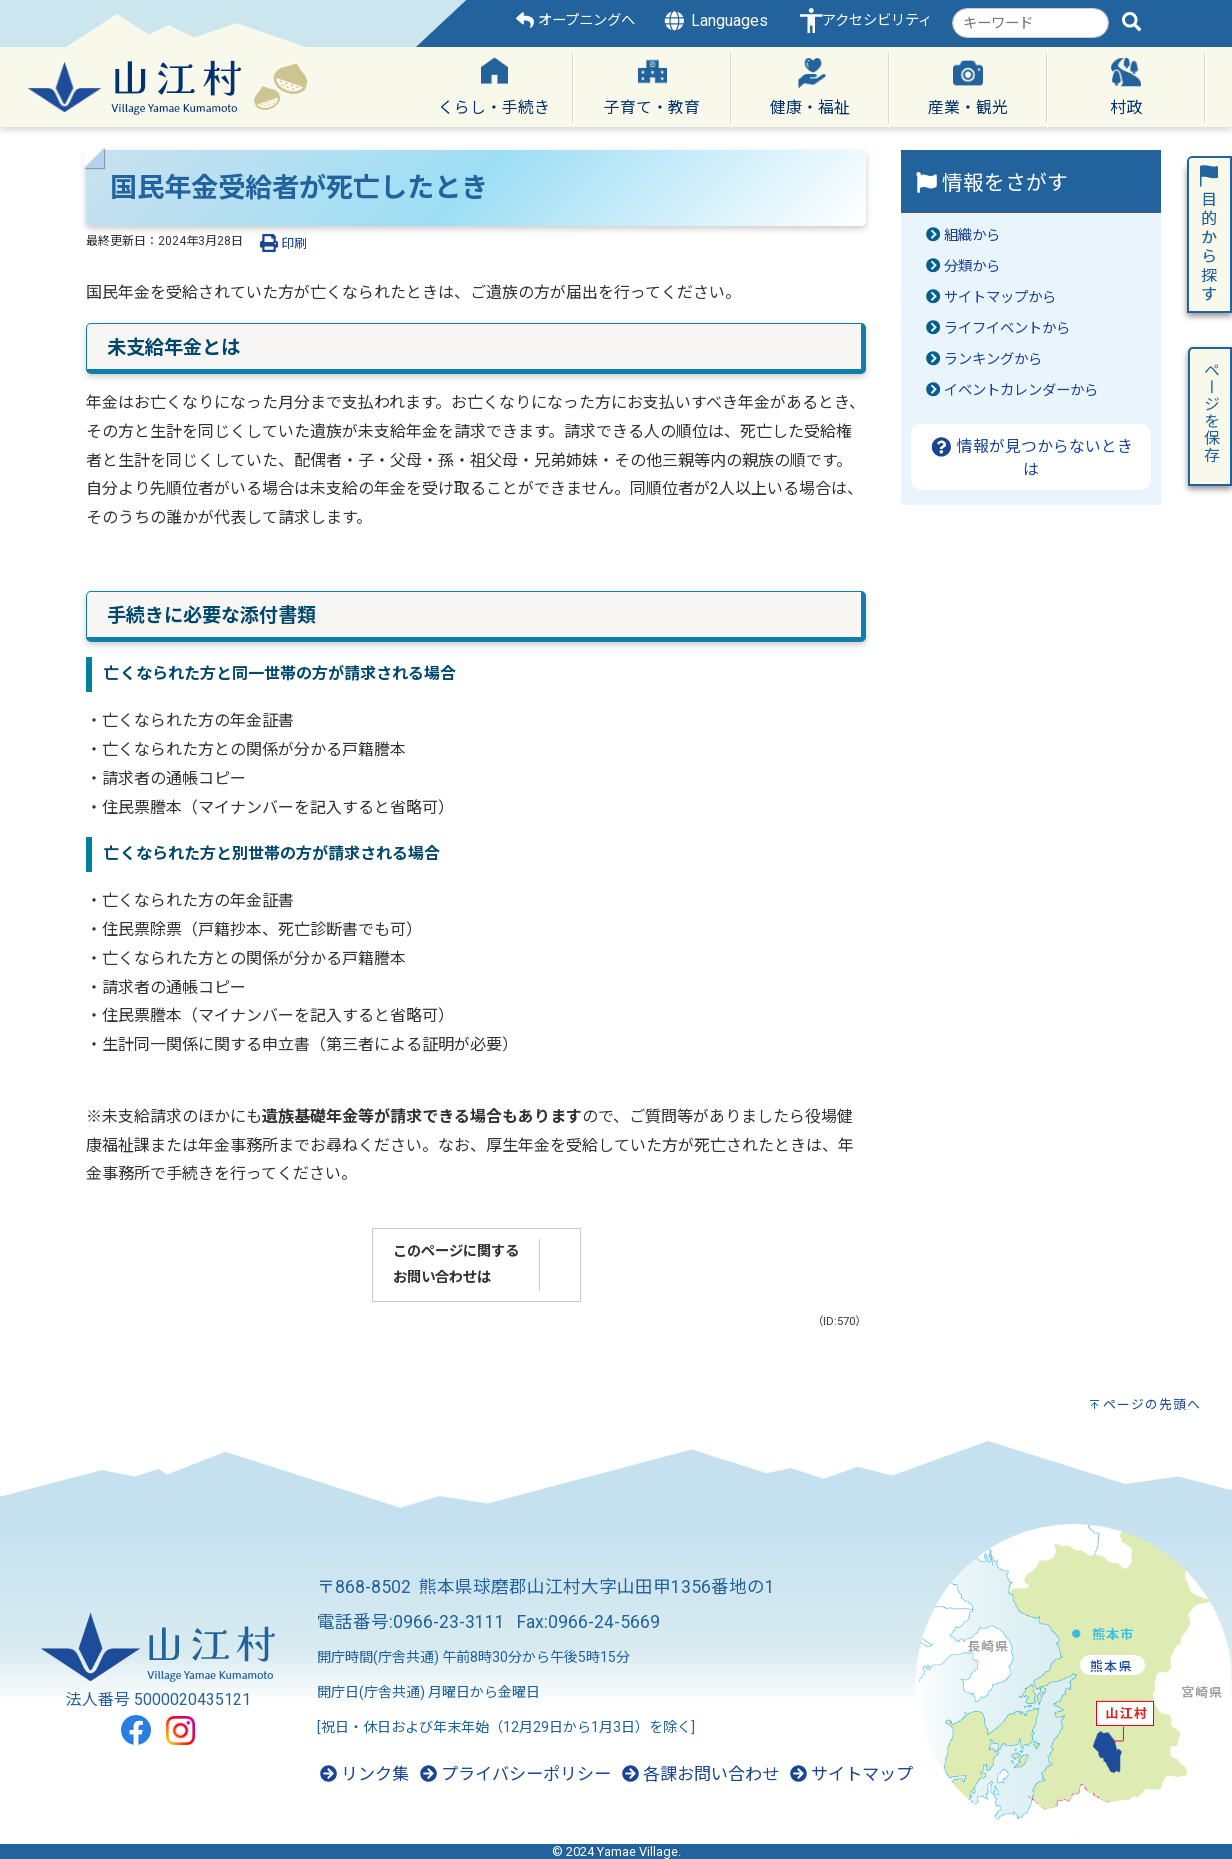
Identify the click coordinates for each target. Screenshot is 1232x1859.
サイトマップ (851, 1774)
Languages (715, 21)
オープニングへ (575, 20)
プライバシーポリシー (515, 1774)
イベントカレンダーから (1021, 390)
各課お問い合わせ (700, 1774)
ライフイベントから (1007, 328)
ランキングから (993, 359)
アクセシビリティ (877, 20)
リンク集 (364, 1774)
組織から (972, 235)
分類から (972, 266)
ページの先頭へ (1152, 1404)
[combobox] (1030, 23)
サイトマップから (1000, 297)
